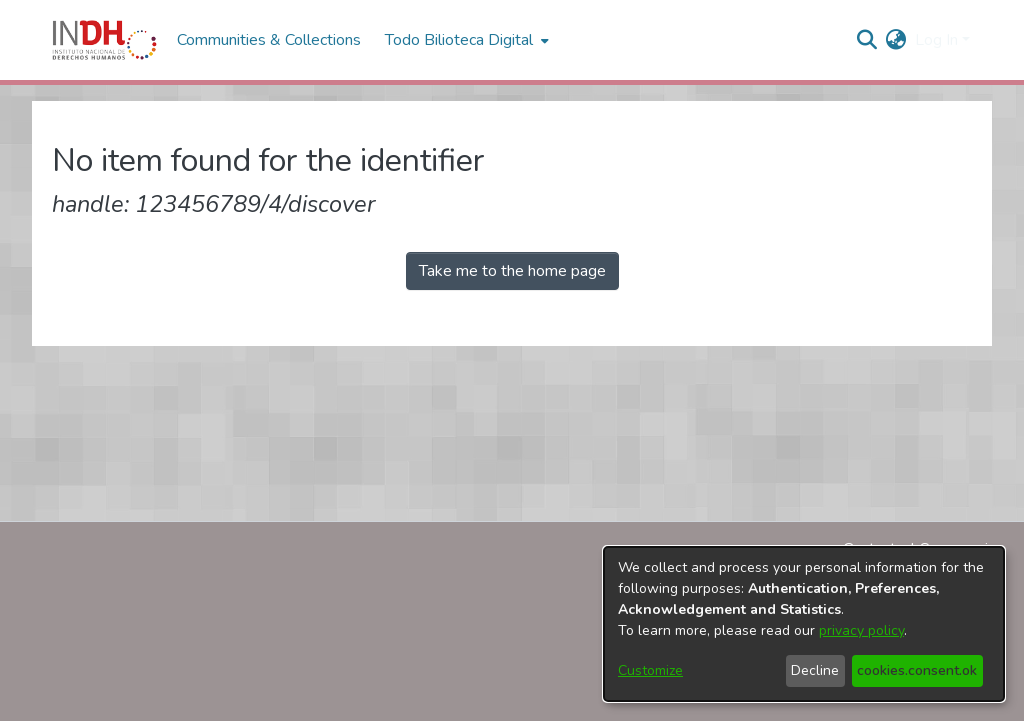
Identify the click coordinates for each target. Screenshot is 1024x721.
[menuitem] (896, 40)
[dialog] (804, 624)
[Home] (104, 40)
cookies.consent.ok (917, 670)
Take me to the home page (512, 271)
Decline (815, 670)
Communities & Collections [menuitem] (269, 40)
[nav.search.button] (867, 40)
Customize (650, 670)
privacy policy (861, 630)
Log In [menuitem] (936, 40)
